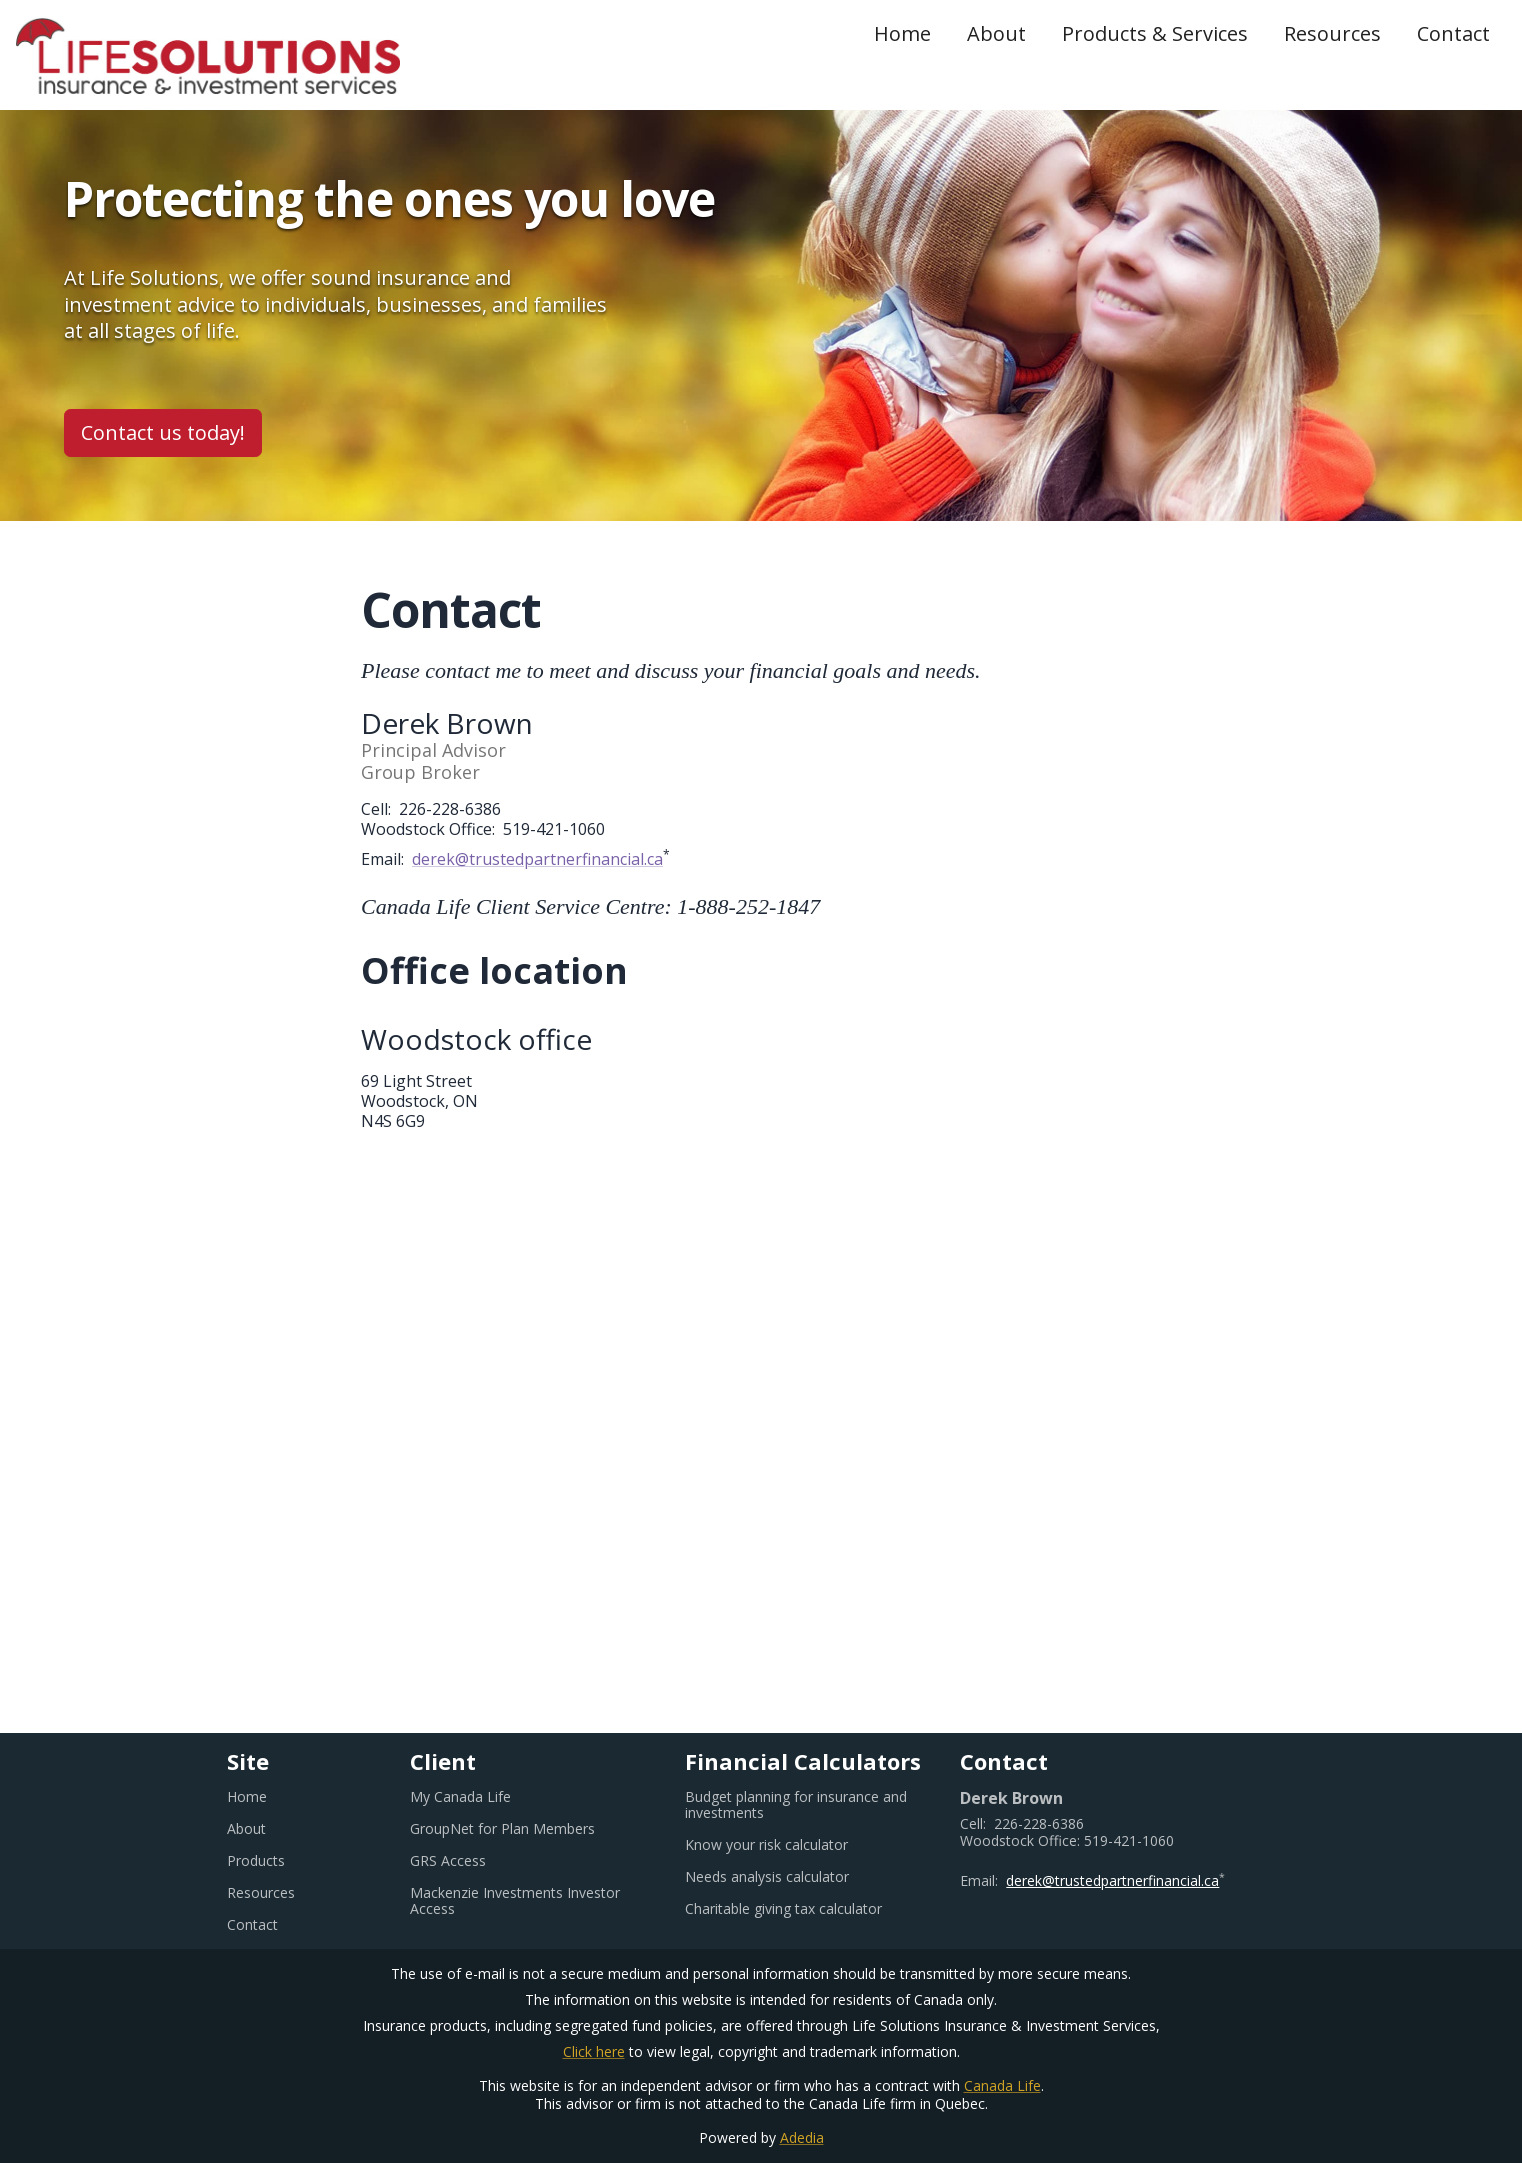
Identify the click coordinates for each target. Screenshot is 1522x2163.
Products (256, 1861)
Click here (594, 2051)
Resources (1332, 33)
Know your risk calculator (791, 1845)
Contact (1453, 33)
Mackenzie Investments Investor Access (515, 1901)
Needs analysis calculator (791, 1877)
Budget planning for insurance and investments (796, 1805)
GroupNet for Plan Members (527, 1829)
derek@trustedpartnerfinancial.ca (537, 859)
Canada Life (1002, 2085)
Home (902, 33)
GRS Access (472, 1861)
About (996, 33)
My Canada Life (485, 1797)
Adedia (802, 2137)
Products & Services (1155, 33)
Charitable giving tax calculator (806, 1909)
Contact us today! (163, 432)
